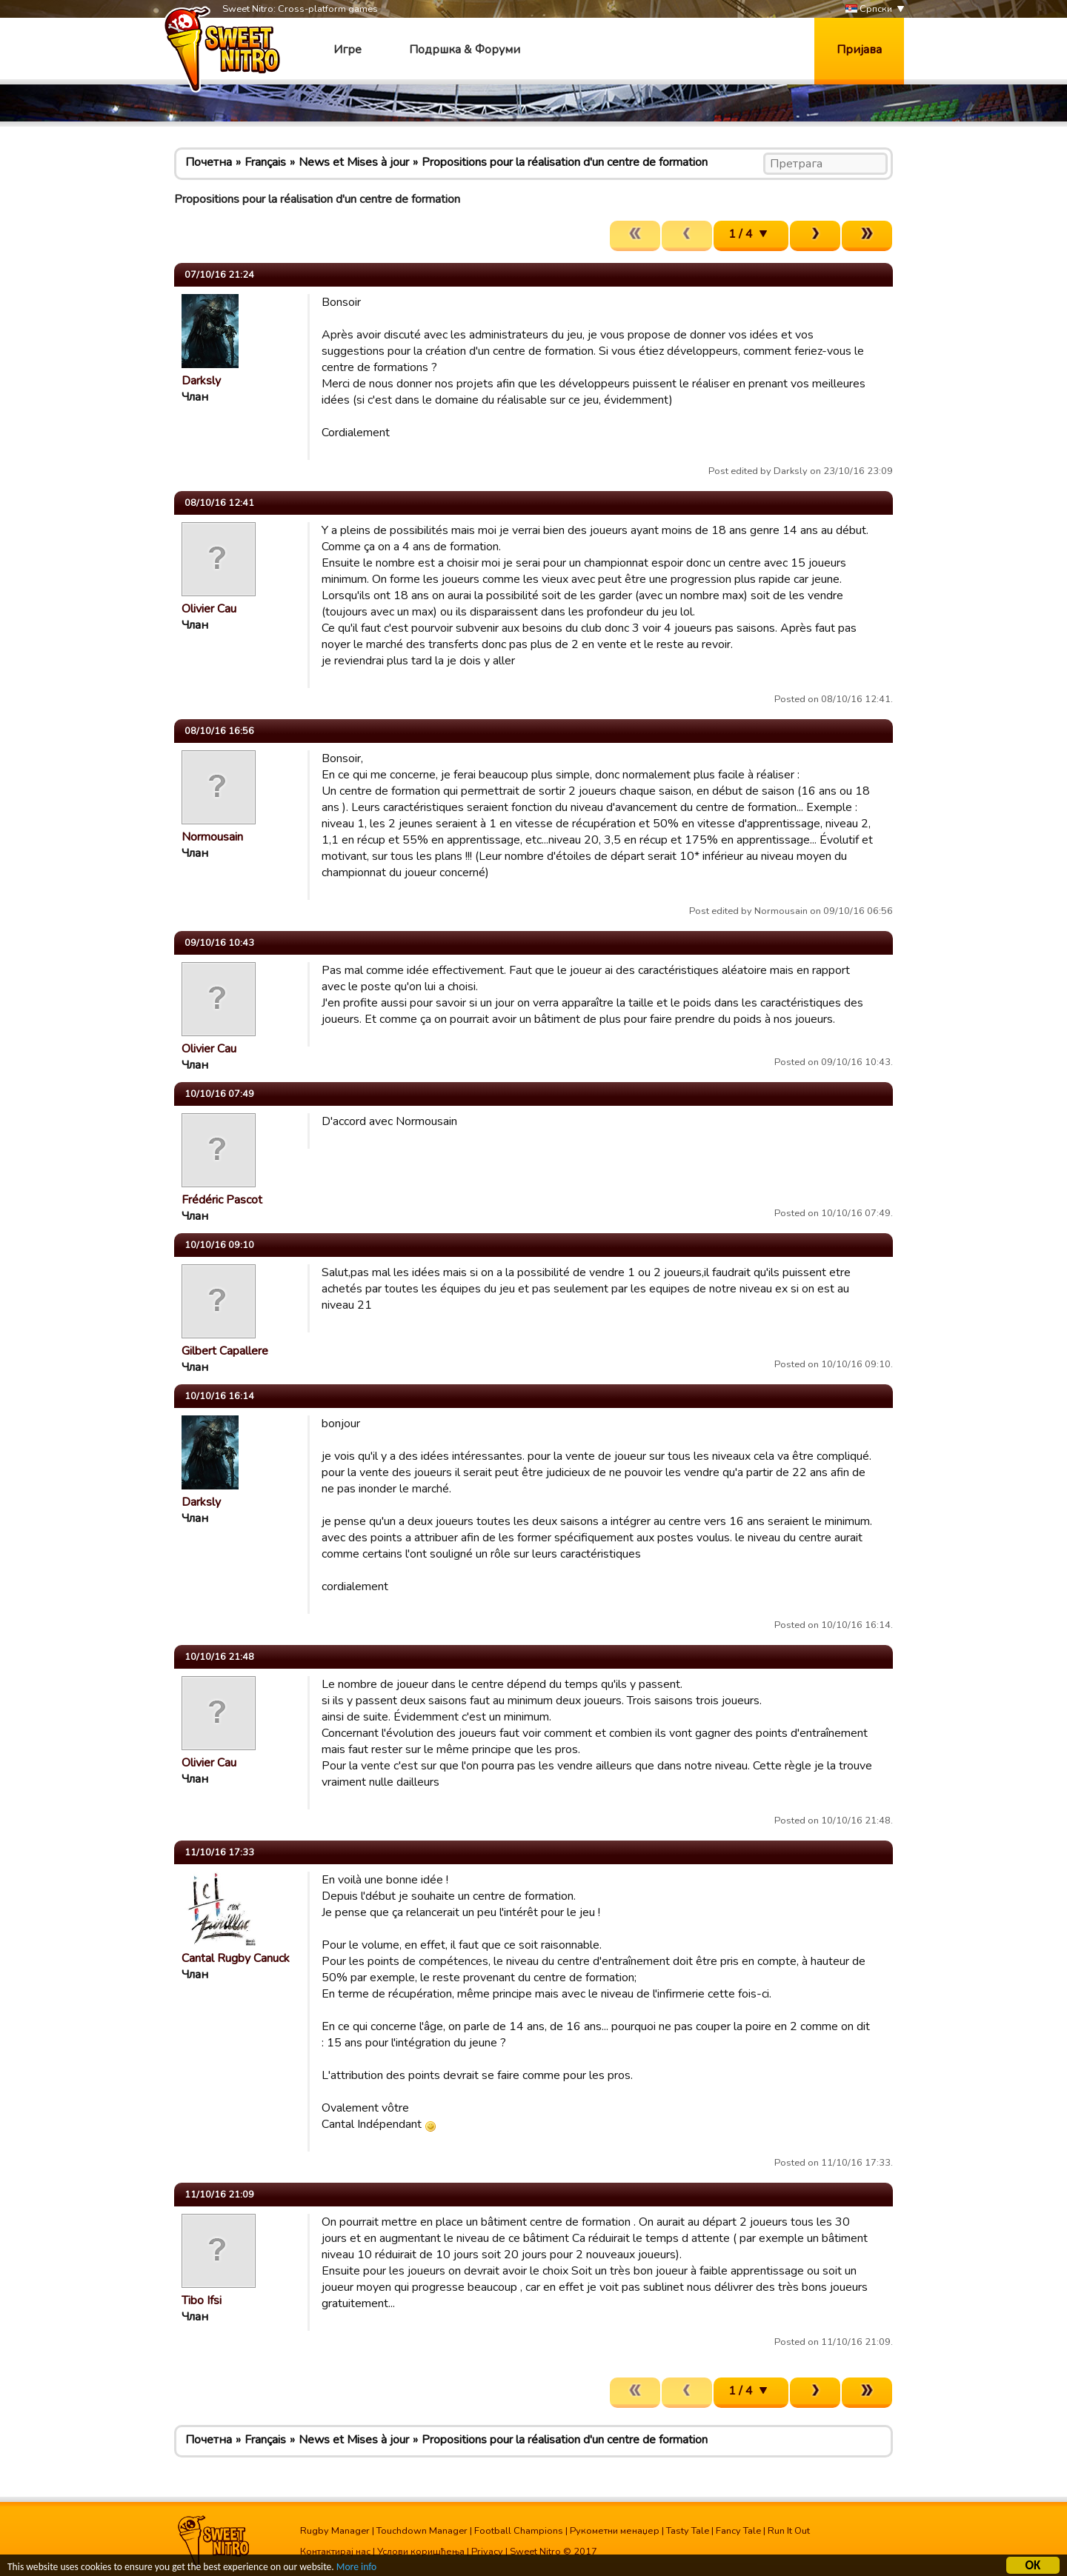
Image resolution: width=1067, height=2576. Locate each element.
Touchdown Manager (422, 2530)
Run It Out (789, 2530)
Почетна (208, 162)
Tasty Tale (687, 2530)
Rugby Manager (335, 2530)
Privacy (487, 2551)
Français (265, 162)
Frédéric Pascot (222, 1200)
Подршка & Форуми (464, 49)
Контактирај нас (335, 2551)
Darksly (201, 381)
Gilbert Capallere (225, 1351)
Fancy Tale (738, 2530)
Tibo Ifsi (202, 2300)
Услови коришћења (421, 2551)
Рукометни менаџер (614, 2530)
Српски (868, 9)
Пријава (859, 49)
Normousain (212, 837)
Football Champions (518, 2530)
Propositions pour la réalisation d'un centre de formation (565, 162)
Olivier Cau (209, 609)
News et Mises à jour (354, 162)
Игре (347, 49)
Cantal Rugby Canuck (236, 1958)
